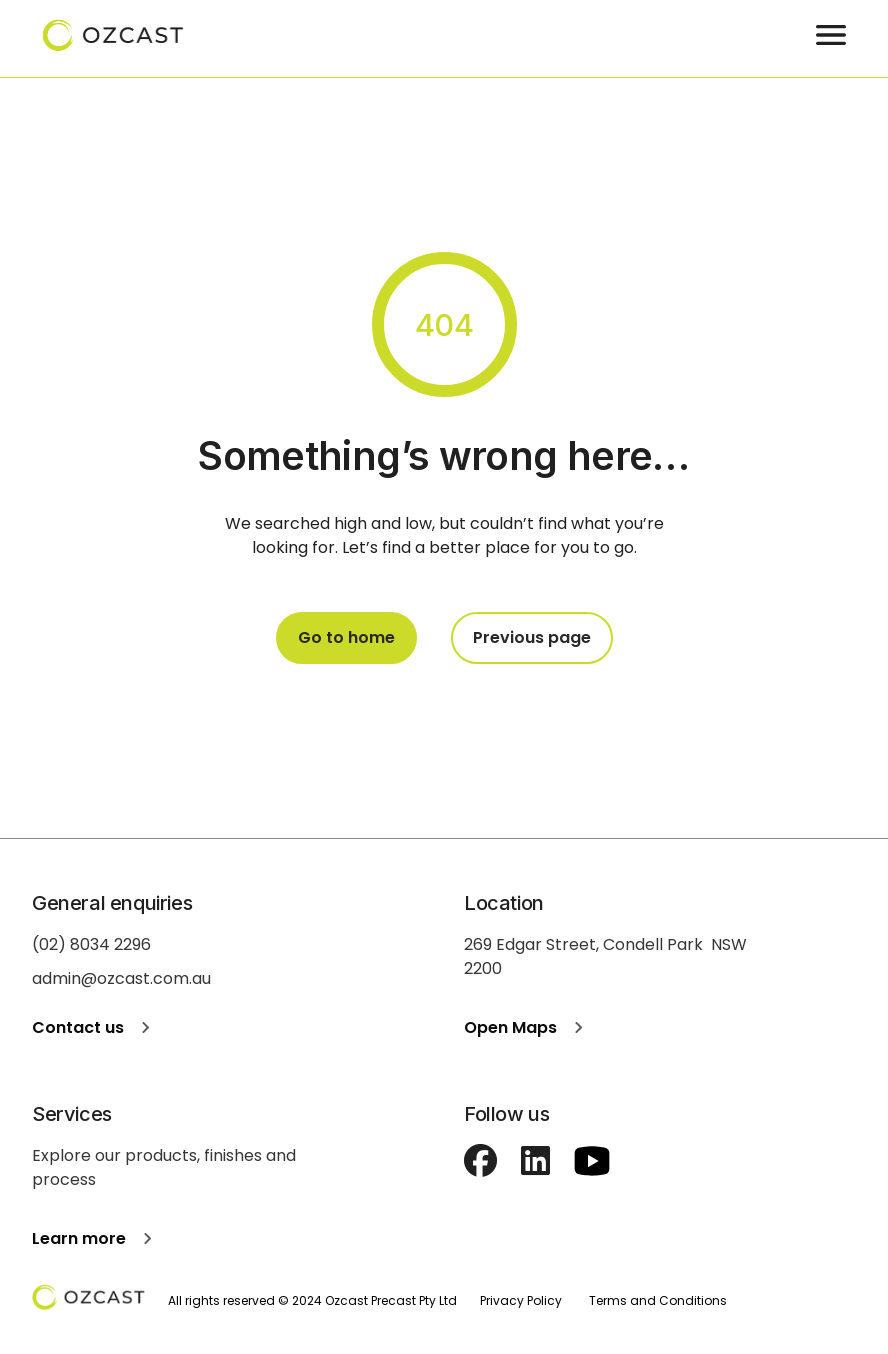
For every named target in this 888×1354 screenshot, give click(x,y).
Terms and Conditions (658, 1300)
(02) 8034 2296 (91, 944)
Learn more (96, 1238)
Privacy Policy (521, 1300)
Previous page (532, 637)
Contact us (95, 1027)
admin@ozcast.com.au (121, 978)
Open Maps (527, 1027)
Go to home (346, 637)
